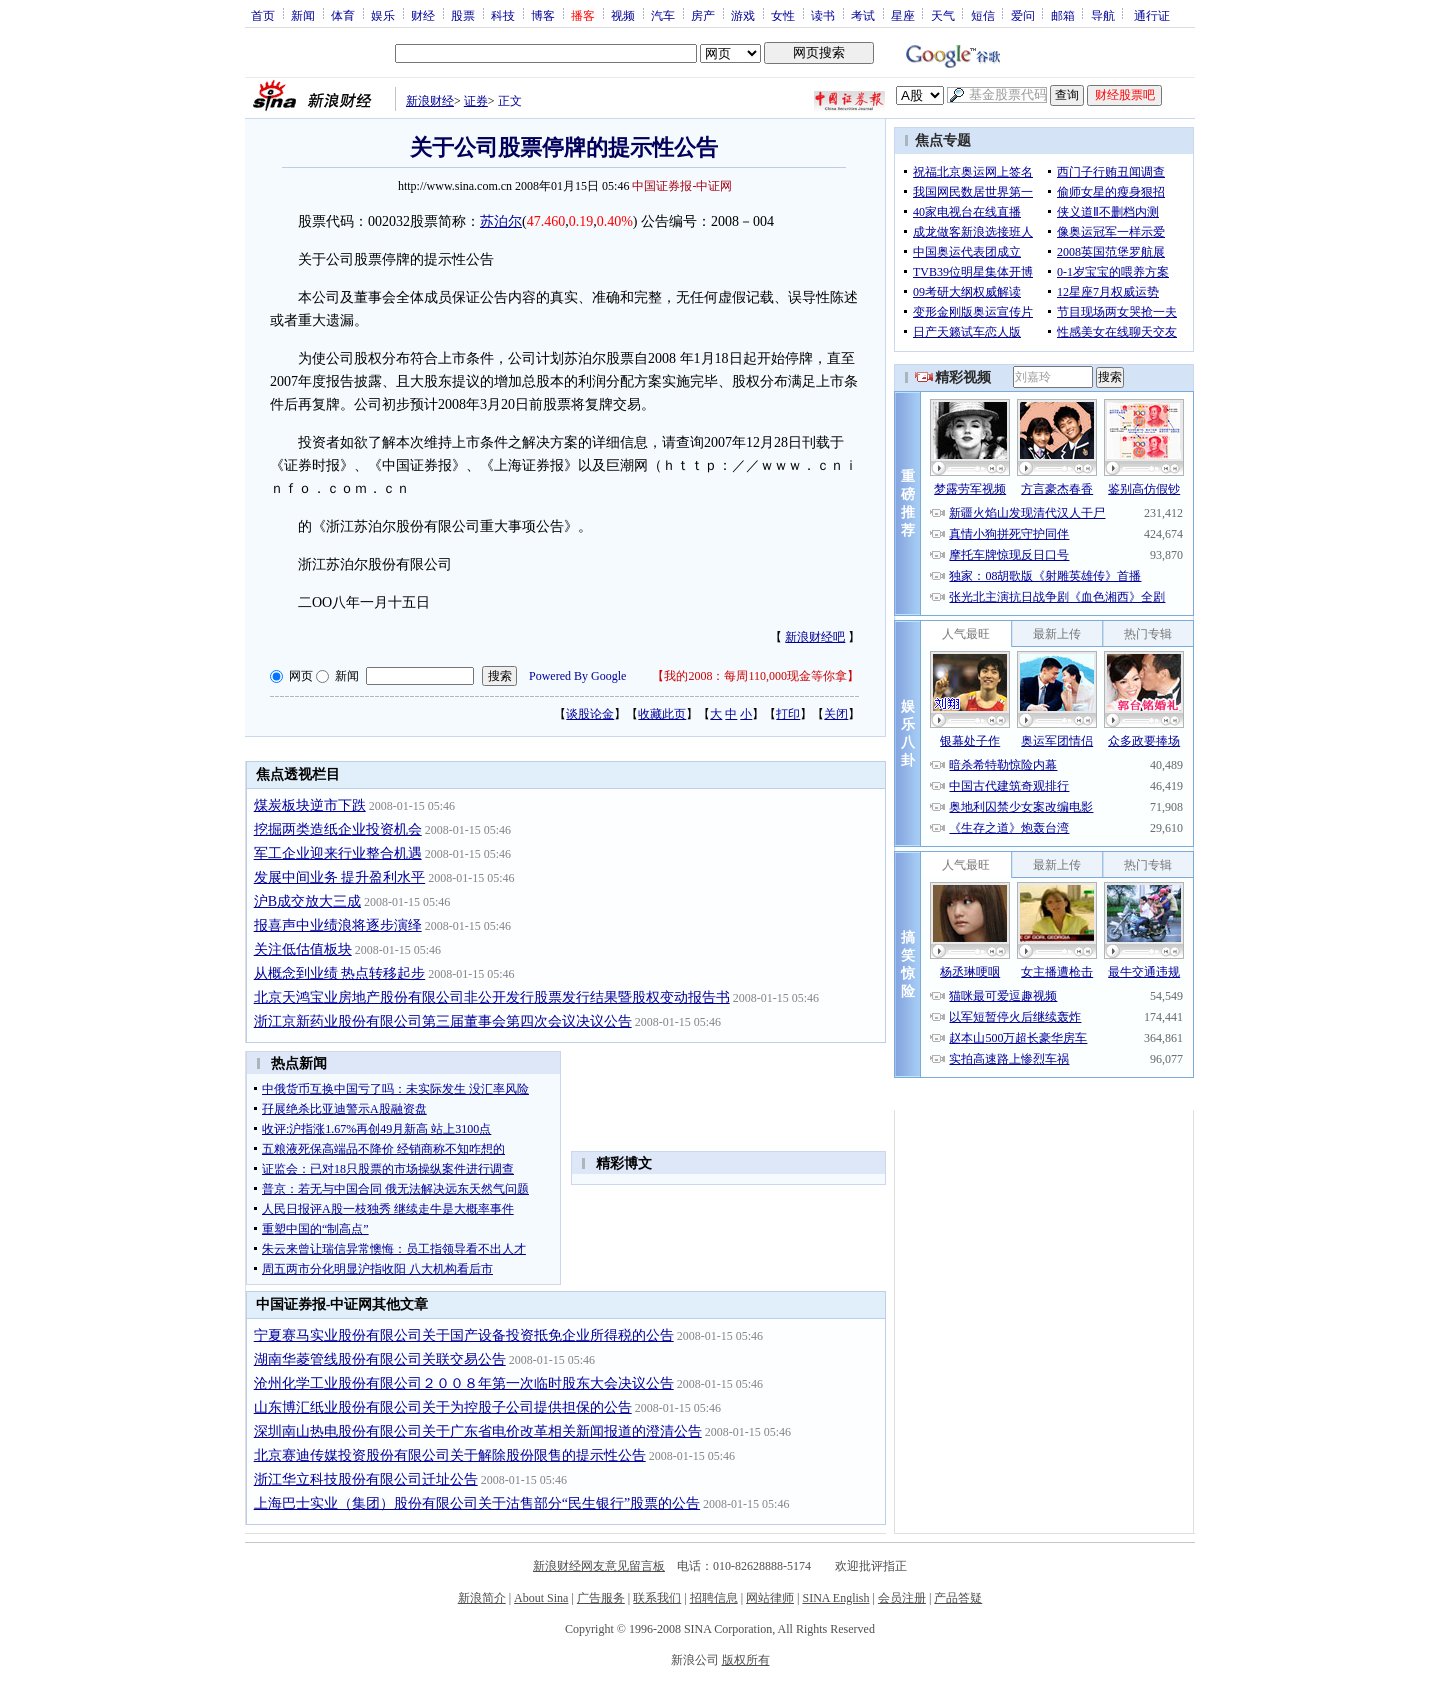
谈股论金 (590, 714)
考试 (863, 15)
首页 (263, 15)
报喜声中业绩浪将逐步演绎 (338, 925)
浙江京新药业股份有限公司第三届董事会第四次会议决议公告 (443, 1021)
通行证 (1152, 15)
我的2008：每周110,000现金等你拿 (755, 676)
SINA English (835, 1598)
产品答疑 (958, 1598)
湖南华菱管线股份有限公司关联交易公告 (380, 1359)
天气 (943, 15)
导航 (1103, 15)
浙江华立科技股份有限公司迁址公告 (366, 1479)
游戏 (743, 15)
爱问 (1023, 15)
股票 (463, 15)
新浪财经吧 (815, 637)
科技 (503, 15)
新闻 (303, 15)
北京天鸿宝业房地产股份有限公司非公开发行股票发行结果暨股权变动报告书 (492, 997)
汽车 (663, 15)
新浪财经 (430, 101)
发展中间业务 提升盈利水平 (340, 877)
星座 (903, 15)
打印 (788, 714)
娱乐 (383, 15)
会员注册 (902, 1598)
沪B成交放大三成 (307, 901)
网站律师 (770, 1598)
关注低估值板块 (303, 949)
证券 (476, 101)
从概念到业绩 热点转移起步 (340, 973)
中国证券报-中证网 (682, 186)
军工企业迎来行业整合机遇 (338, 853)
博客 (543, 15)
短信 (983, 15)
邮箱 (1063, 15)
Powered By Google (577, 676)
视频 (623, 15)
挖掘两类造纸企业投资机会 (338, 829)
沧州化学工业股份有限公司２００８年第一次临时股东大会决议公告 (464, 1383)
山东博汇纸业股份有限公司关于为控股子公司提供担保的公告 (443, 1407)
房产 (703, 15)
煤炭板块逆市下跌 (310, 805)
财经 (423, 15)
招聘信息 (714, 1598)
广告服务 (601, 1598)
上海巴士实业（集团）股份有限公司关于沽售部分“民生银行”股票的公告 (477, 1503)
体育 (343, 15)
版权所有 (746, 1660)
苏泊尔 (501, 221)
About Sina (541, 1598)
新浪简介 (482, 1598)
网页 (301, 676)
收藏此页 (662, 714)
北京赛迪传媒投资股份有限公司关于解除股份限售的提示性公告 (450, 1455)
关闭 (836, 714)
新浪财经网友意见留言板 (599, 1566)
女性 (783, 15)
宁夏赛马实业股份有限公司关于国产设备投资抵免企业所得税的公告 (464, 1335)
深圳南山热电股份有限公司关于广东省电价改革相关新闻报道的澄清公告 (478, 1431)
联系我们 (657, 1598)
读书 (823, 15)
